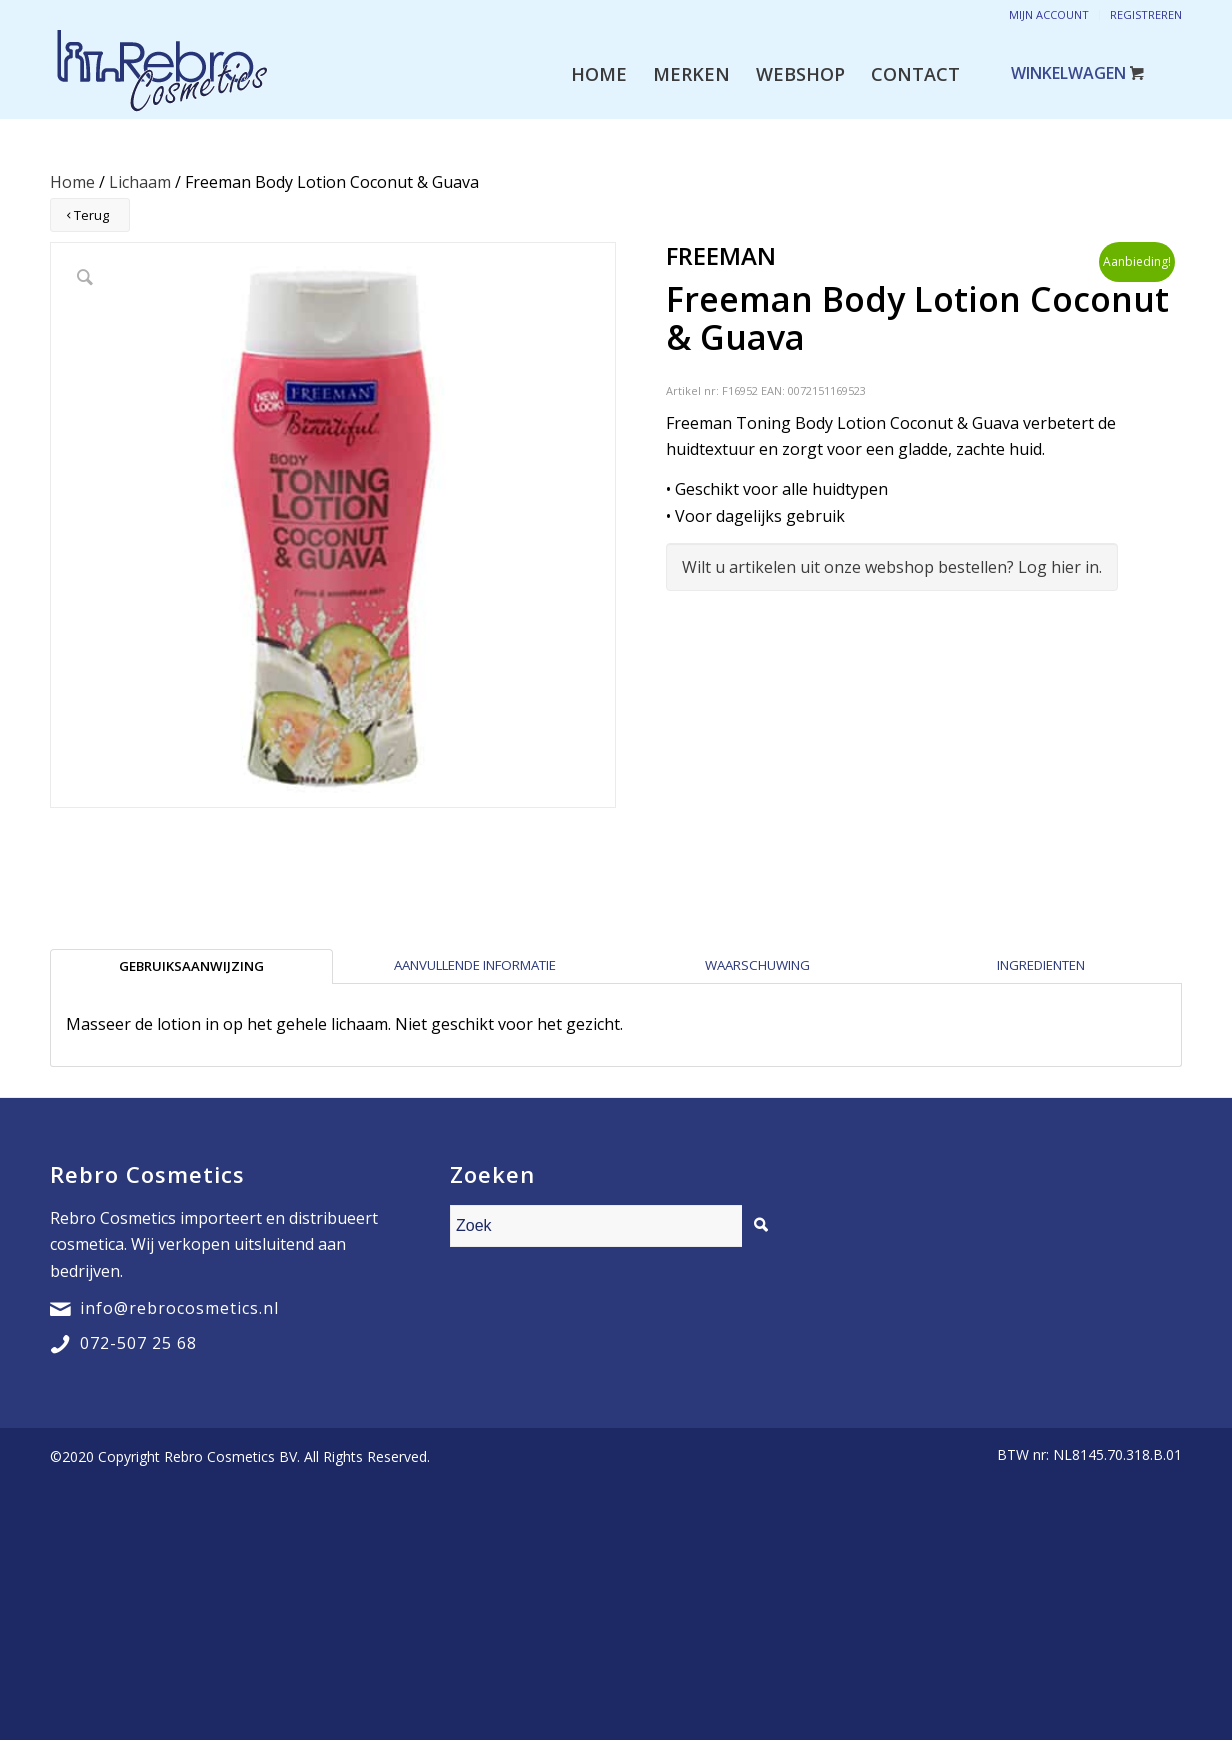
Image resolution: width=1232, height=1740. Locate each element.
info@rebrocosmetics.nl (179, 1308)
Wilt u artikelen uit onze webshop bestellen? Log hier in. (892, 567)
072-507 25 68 (138, 1343)
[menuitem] (599, 74)
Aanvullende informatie (475, 965)
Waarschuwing (757, 965)
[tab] (191, 966)
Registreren (1146, 14)
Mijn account (1049, 14)
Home (72, 182)
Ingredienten (1041, 965)
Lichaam (140, 182)
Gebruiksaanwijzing (191, 966)
